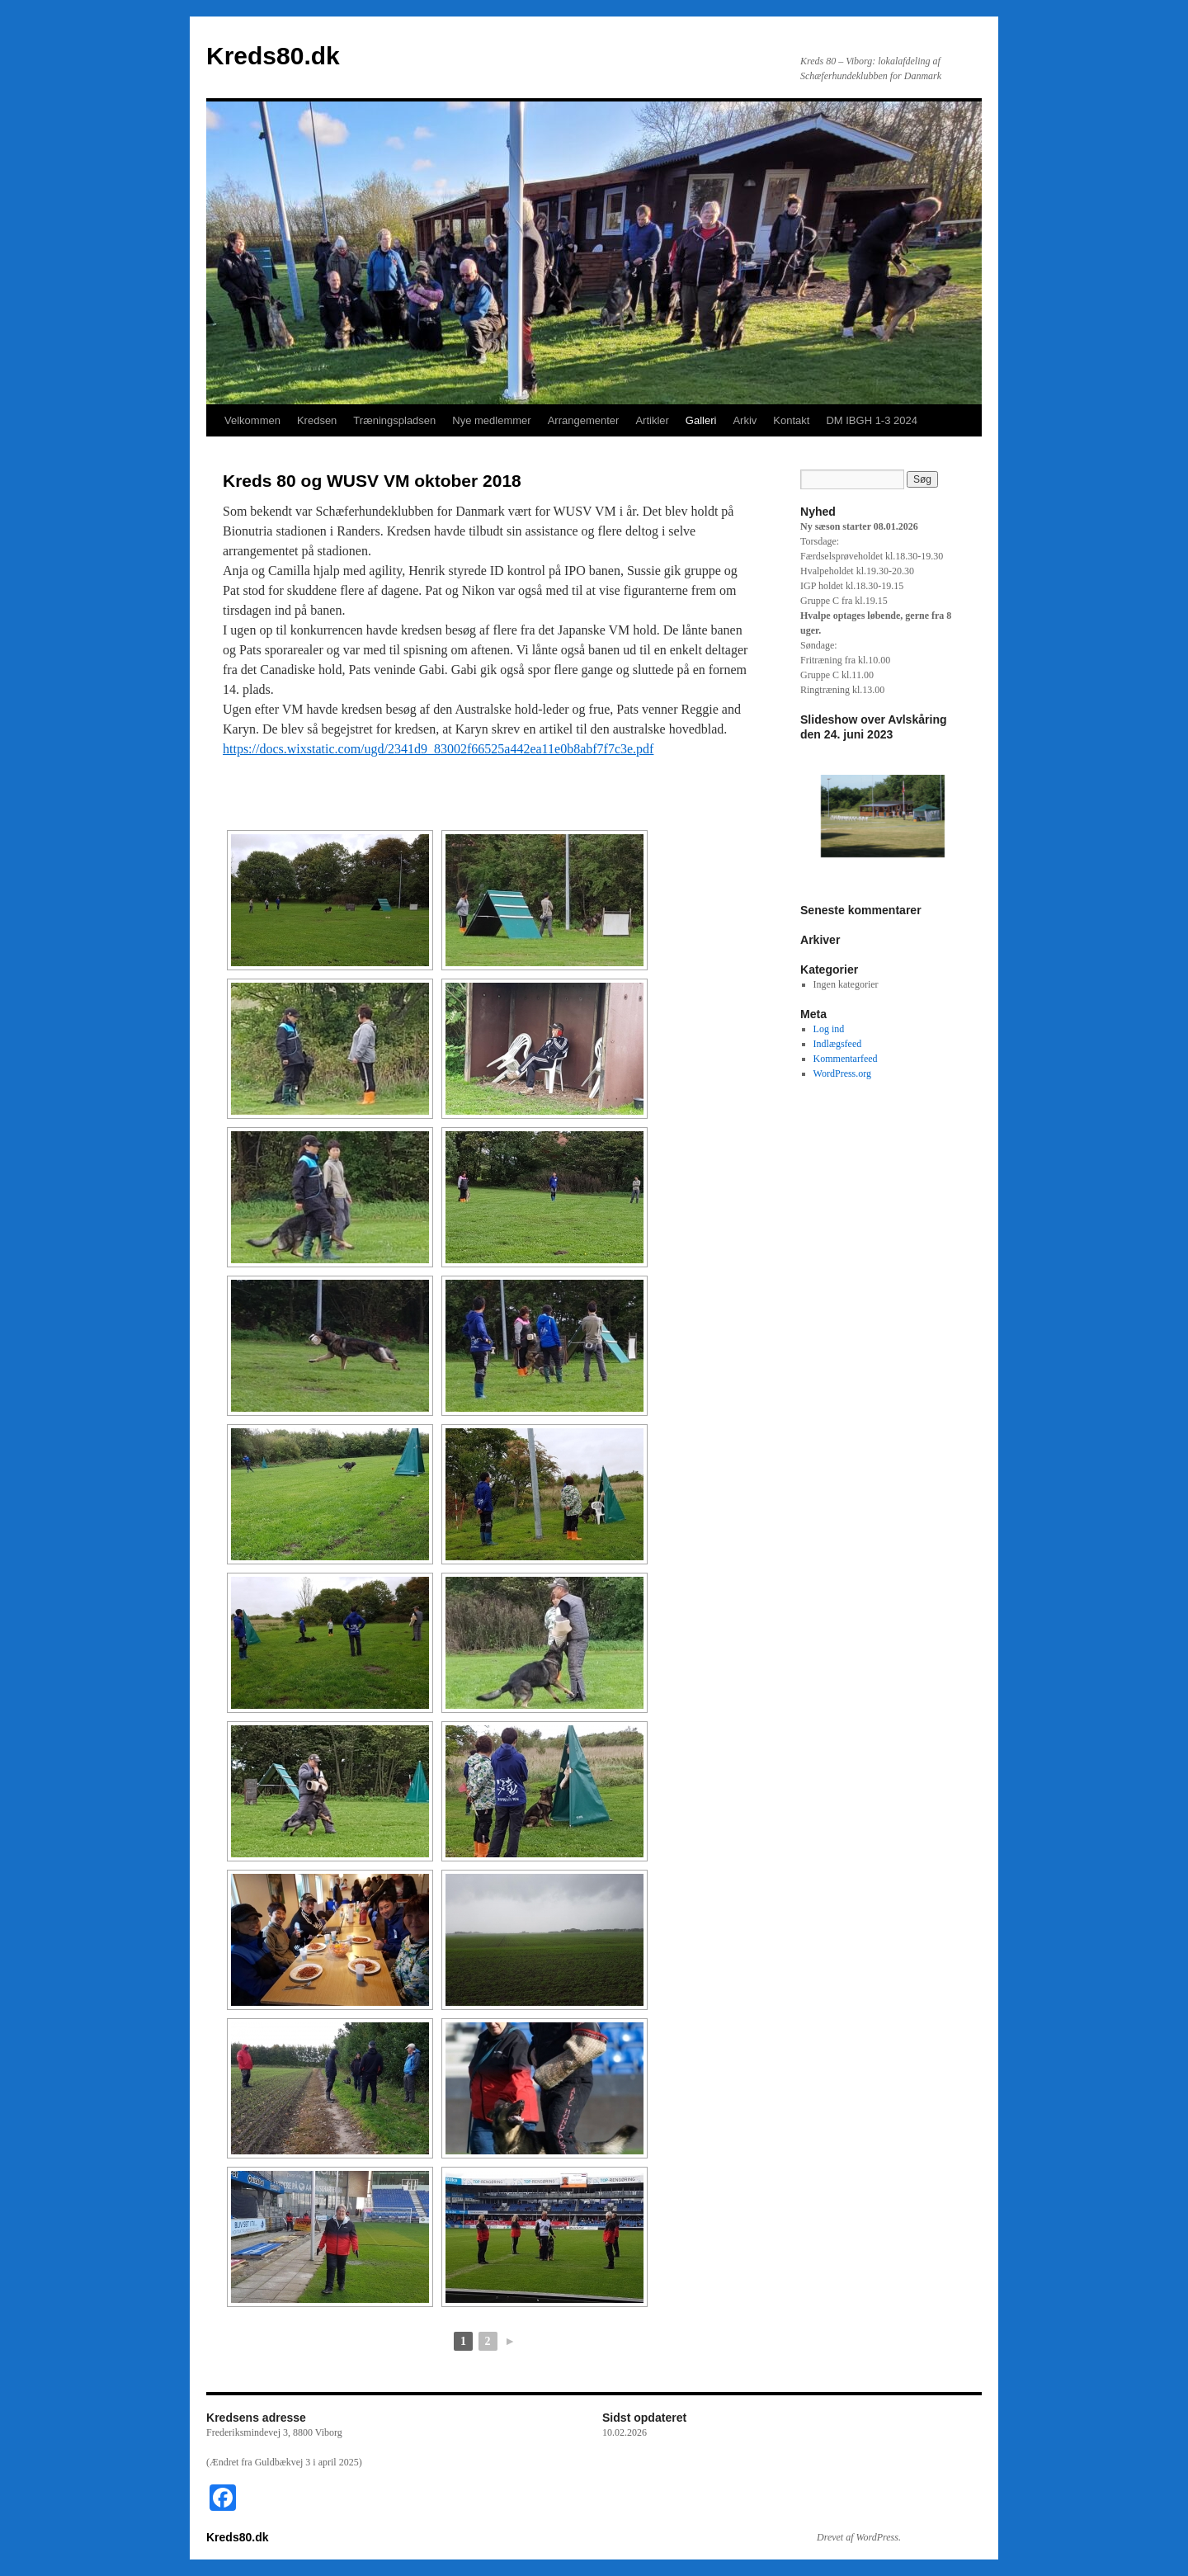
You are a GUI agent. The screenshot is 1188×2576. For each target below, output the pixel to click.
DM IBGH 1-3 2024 (871, 420)
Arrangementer (584, 420)
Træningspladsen (394, 420)
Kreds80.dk (273, 55)
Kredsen (317, 420)
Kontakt (791, 420)
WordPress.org (842, 1073)
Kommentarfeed (845, 1058)
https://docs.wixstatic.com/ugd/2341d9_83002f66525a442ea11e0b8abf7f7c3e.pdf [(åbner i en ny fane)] (438, 749)
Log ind (829, 1029)
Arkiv (745, 420)
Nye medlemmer (491, 420)
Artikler (651, 420)
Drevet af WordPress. (859, 2537)
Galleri (701, 420)
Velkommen (252, 420)
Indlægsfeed (837, 1044)
